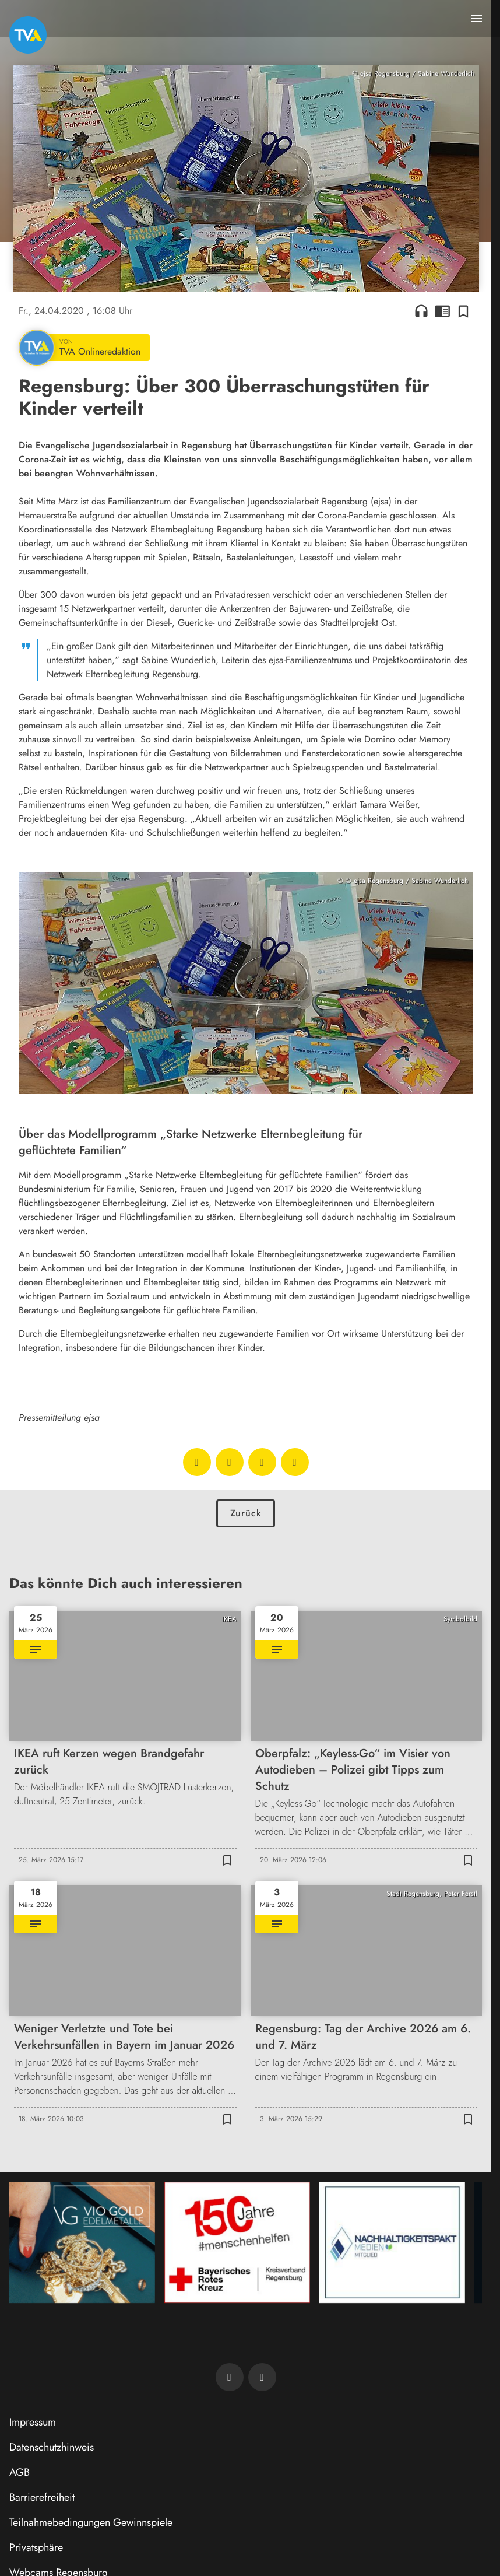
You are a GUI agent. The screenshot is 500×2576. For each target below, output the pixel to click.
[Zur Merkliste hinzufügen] (463, 311)
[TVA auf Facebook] (230, 2377)
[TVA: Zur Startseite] (28, 35)
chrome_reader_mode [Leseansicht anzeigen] (442, 311)
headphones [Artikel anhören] (421, 311)
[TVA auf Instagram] (262, 2377)
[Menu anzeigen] (477, 19)
